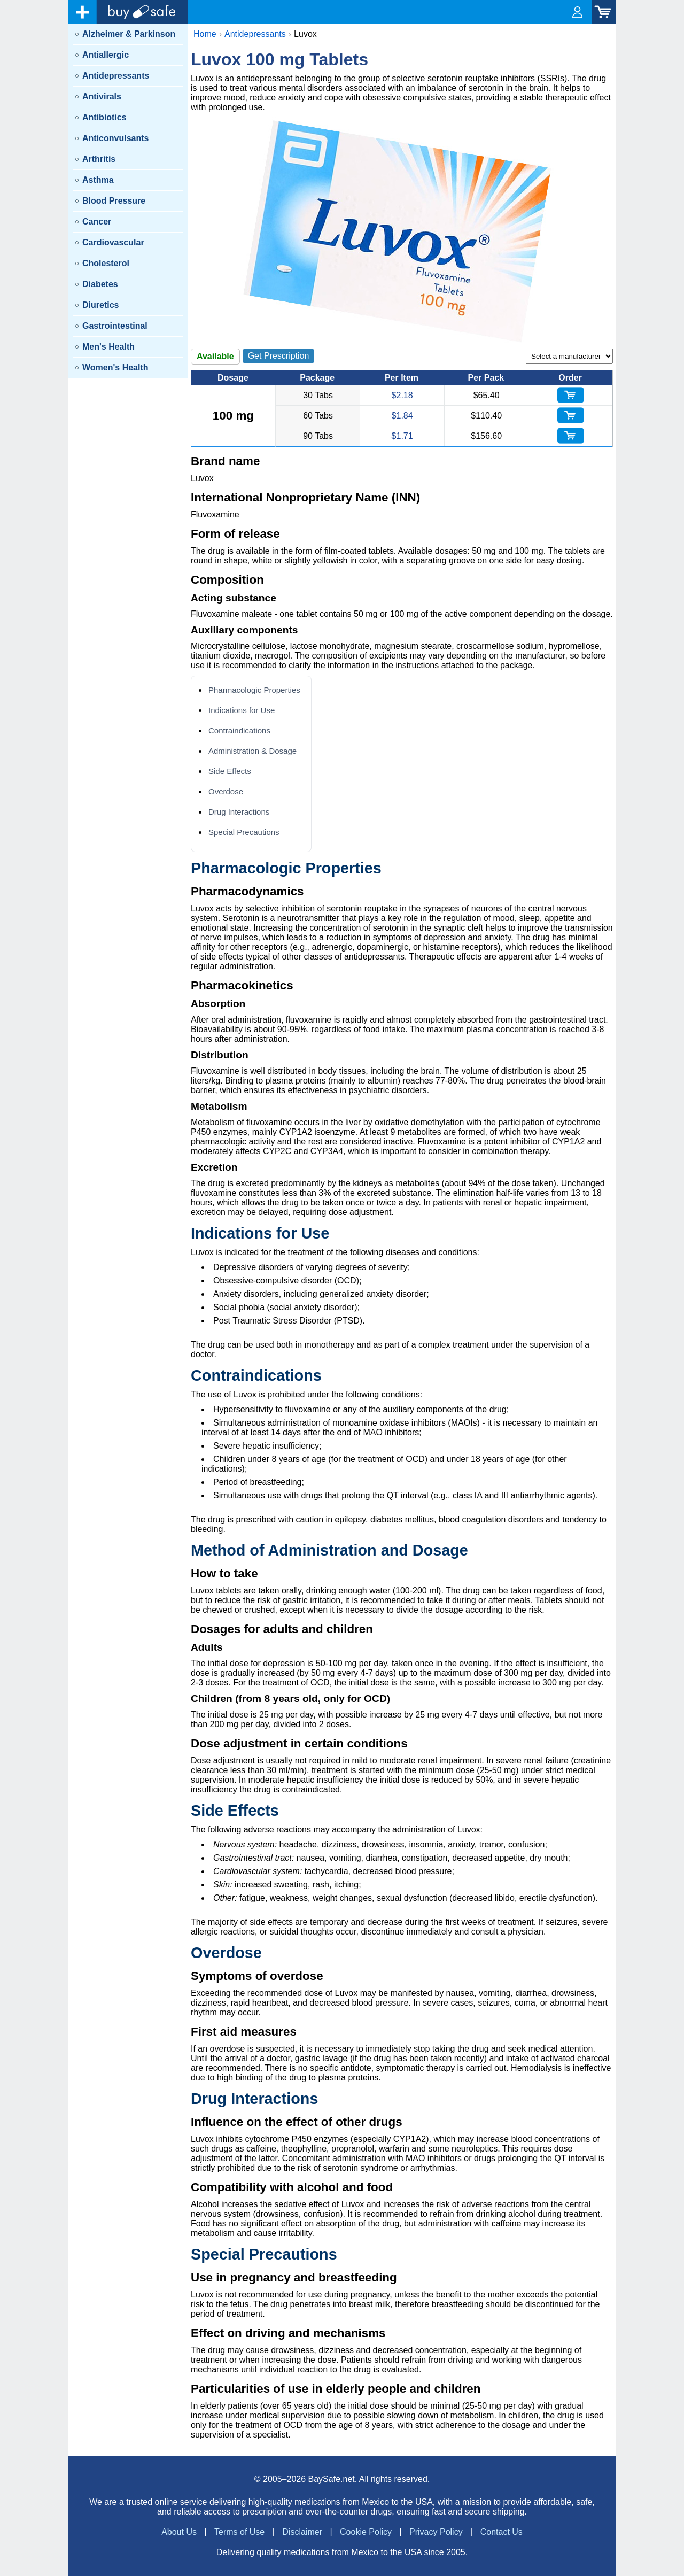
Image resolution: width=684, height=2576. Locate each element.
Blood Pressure (113, 200)
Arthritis (98, 159)
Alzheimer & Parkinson (128, 33)
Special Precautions (243, 832)
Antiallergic (105, 54)
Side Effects (229, 771)
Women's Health (115, 367)
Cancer (96, 221)
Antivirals (101, 96)
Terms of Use (239, 2531)
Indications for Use (241, 710)
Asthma (98, 179)
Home (204, 33)
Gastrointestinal (114, 325)
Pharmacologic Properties (254, 689)
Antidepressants (115, 75)
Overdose (225, 791)
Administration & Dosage (252, 750)
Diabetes (100, 284)
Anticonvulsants (115, 138)
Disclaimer (302, 2531)
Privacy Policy (436, 2531)
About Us (179, 2531)
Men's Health (108, 346)
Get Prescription (278, 355)
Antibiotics (104, 117)
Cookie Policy (366, 2531)
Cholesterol (105, 263)
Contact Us (501, 2531)
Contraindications (239, 730)
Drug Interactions (238, 811)
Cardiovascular (113, 242)
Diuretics (100, 305)
